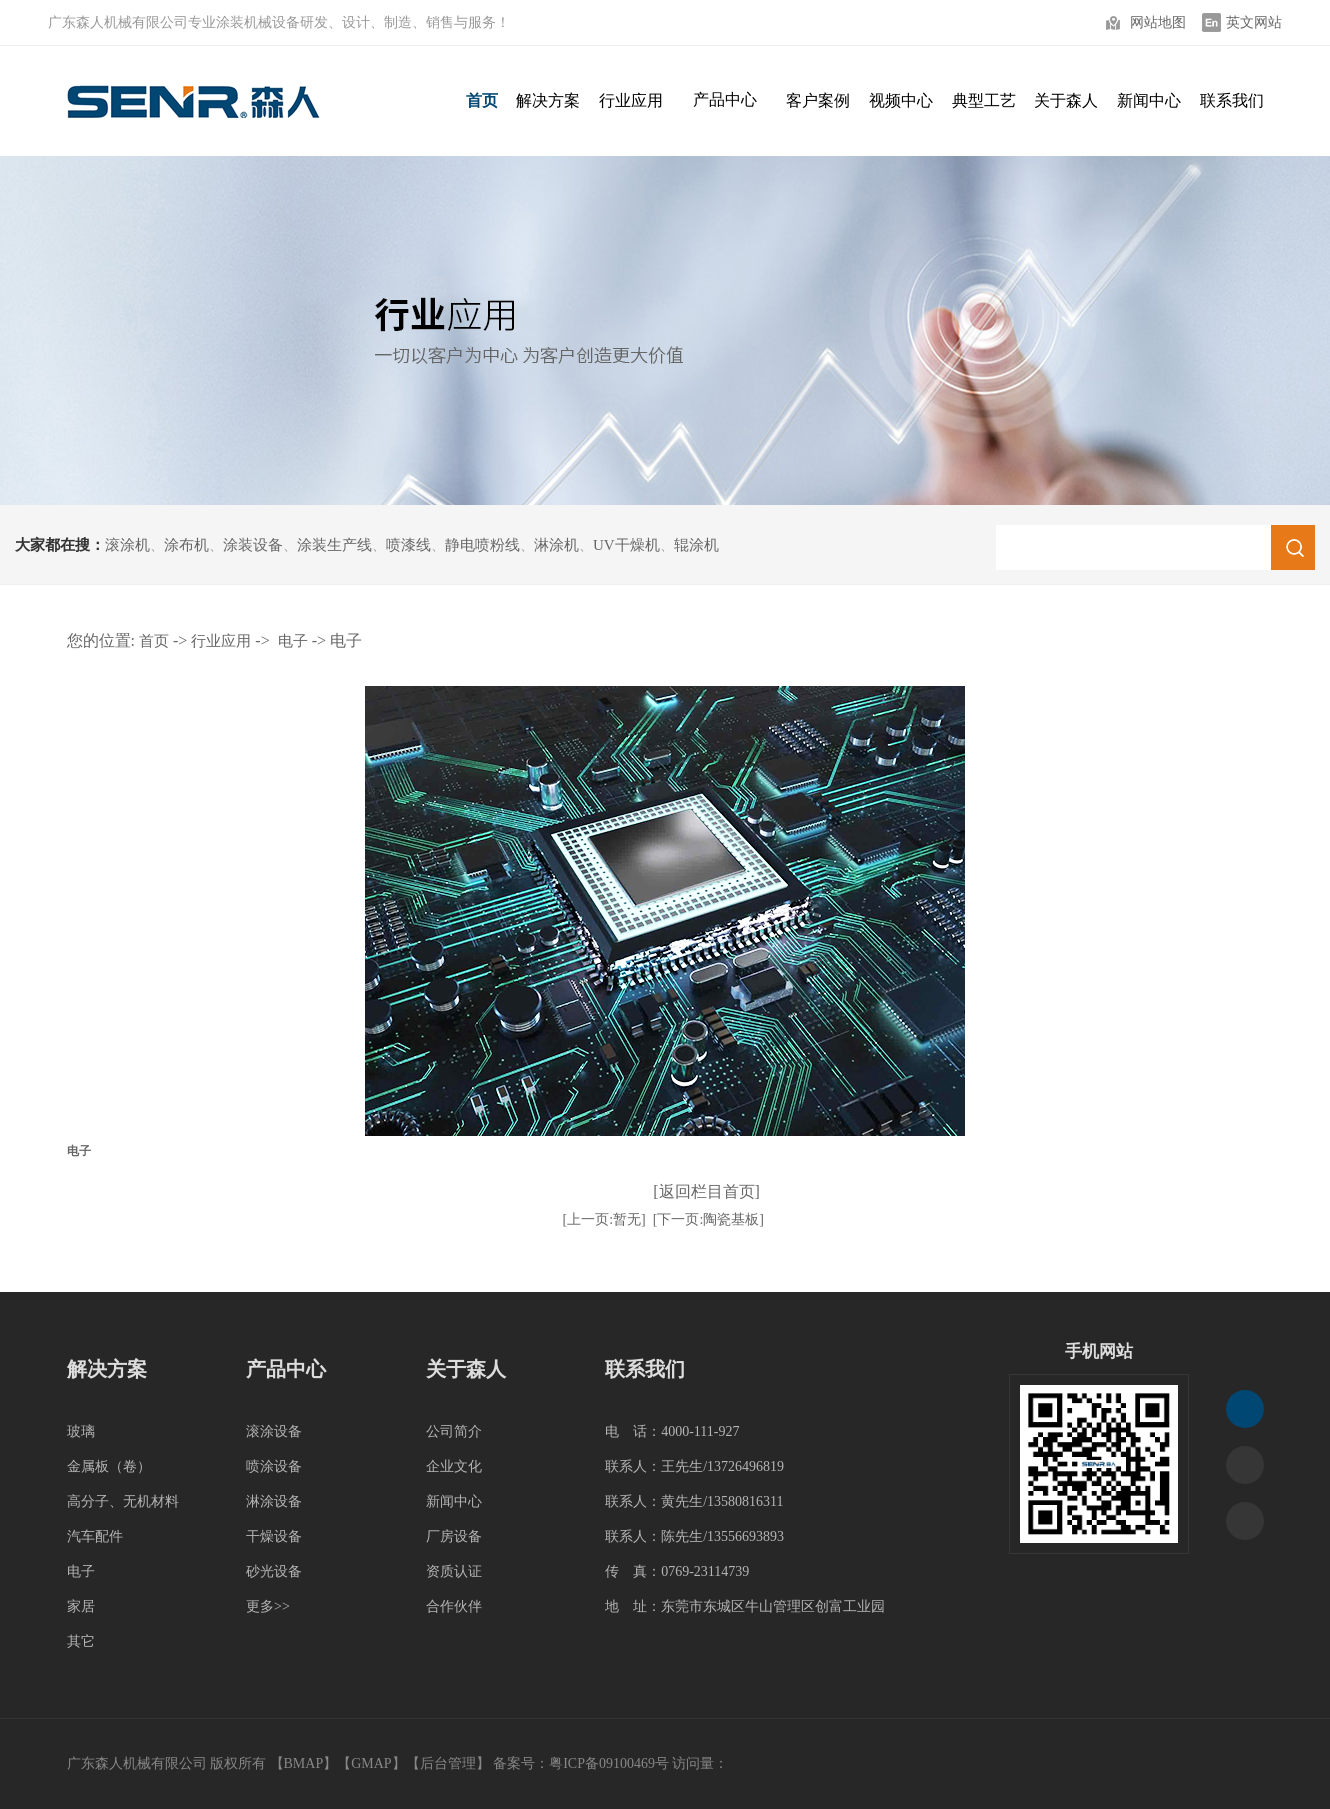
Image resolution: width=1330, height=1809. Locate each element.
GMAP (371, 1763)
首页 (154, 641)
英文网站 (1254, 22)
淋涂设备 (274, 1501)
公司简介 (454, 1431)
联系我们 (645, 1369)
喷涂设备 (274, 1466)
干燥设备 (274, 1536)
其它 (81, 1641)
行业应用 (221, 641)
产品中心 (725, 99)
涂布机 (186, 545)
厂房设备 (454, 1536)
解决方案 (107, 1369)
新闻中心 (454, 1501)
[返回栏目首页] (706, 1191)
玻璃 (81, 1431)
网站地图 (1158, 22)
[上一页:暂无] (604, 1219)
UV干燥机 (626, 545)
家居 (81, 1606)
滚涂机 (127, 545)
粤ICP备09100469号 (609, 1763)
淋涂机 (556, 545)
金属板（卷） (109, 1466)
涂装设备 (253, 545)
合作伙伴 (454, 1606)
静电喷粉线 (482, 545)
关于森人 (466, 1369)
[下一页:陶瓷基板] (708, 1219)
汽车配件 (95, 1536)
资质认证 (454, 1571)
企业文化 (454, 1466)
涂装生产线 (334, 545)
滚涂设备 (274, 1431)
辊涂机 (696, 545)
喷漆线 (408, 545)
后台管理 (448, 1763)
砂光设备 (274, 1571)
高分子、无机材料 (123, 1501)
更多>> (268, 1606)
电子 (293, 641)
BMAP (304, 1763)
